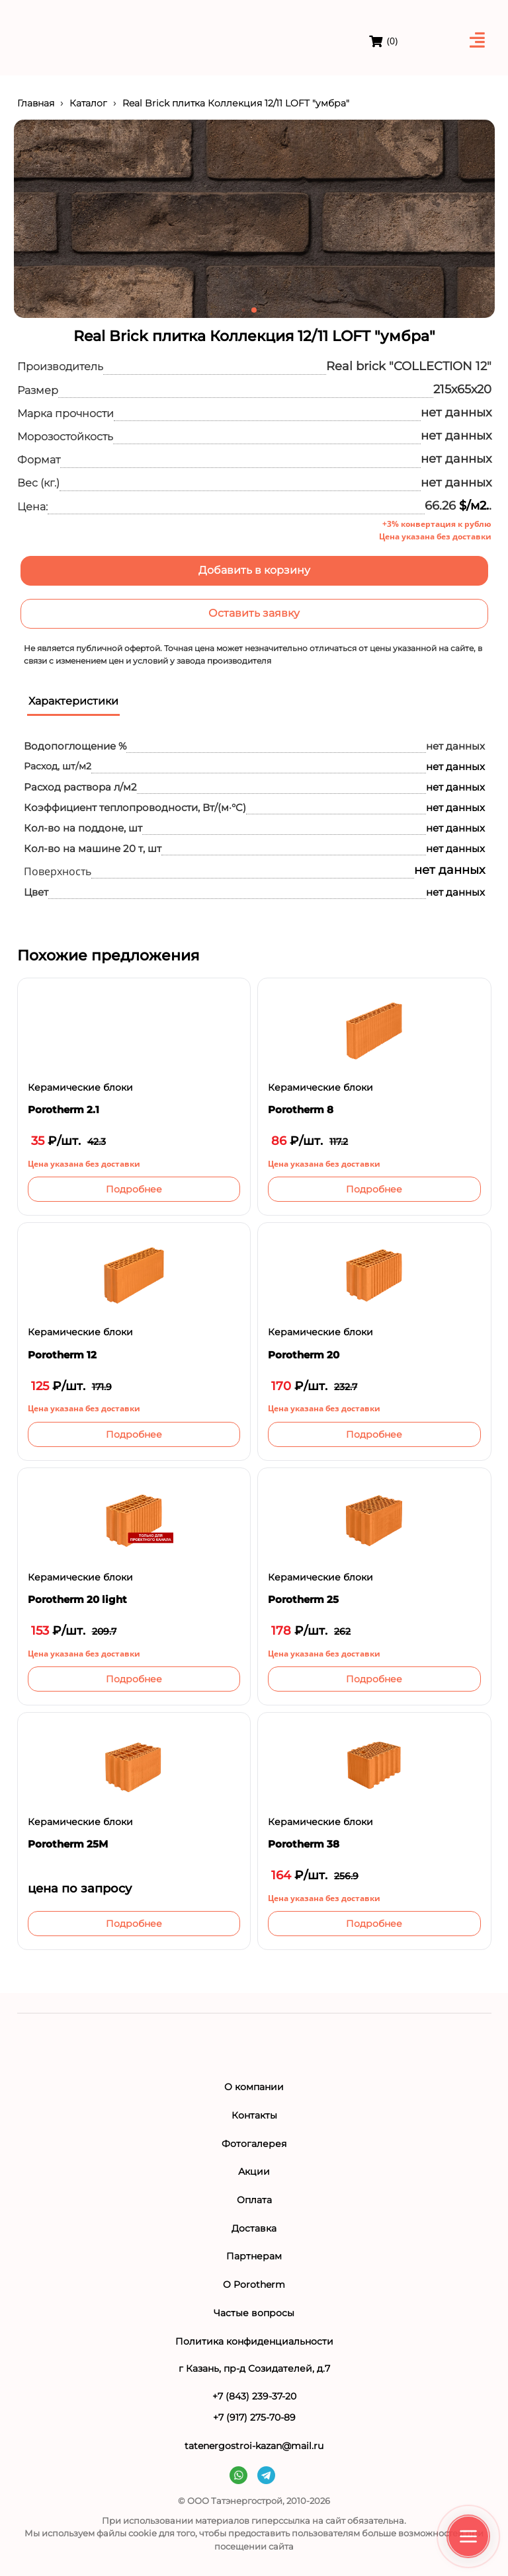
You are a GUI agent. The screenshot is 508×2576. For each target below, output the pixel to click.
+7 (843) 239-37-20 (254, 2396)
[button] (243, 310)
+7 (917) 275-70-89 (254, 2417)
